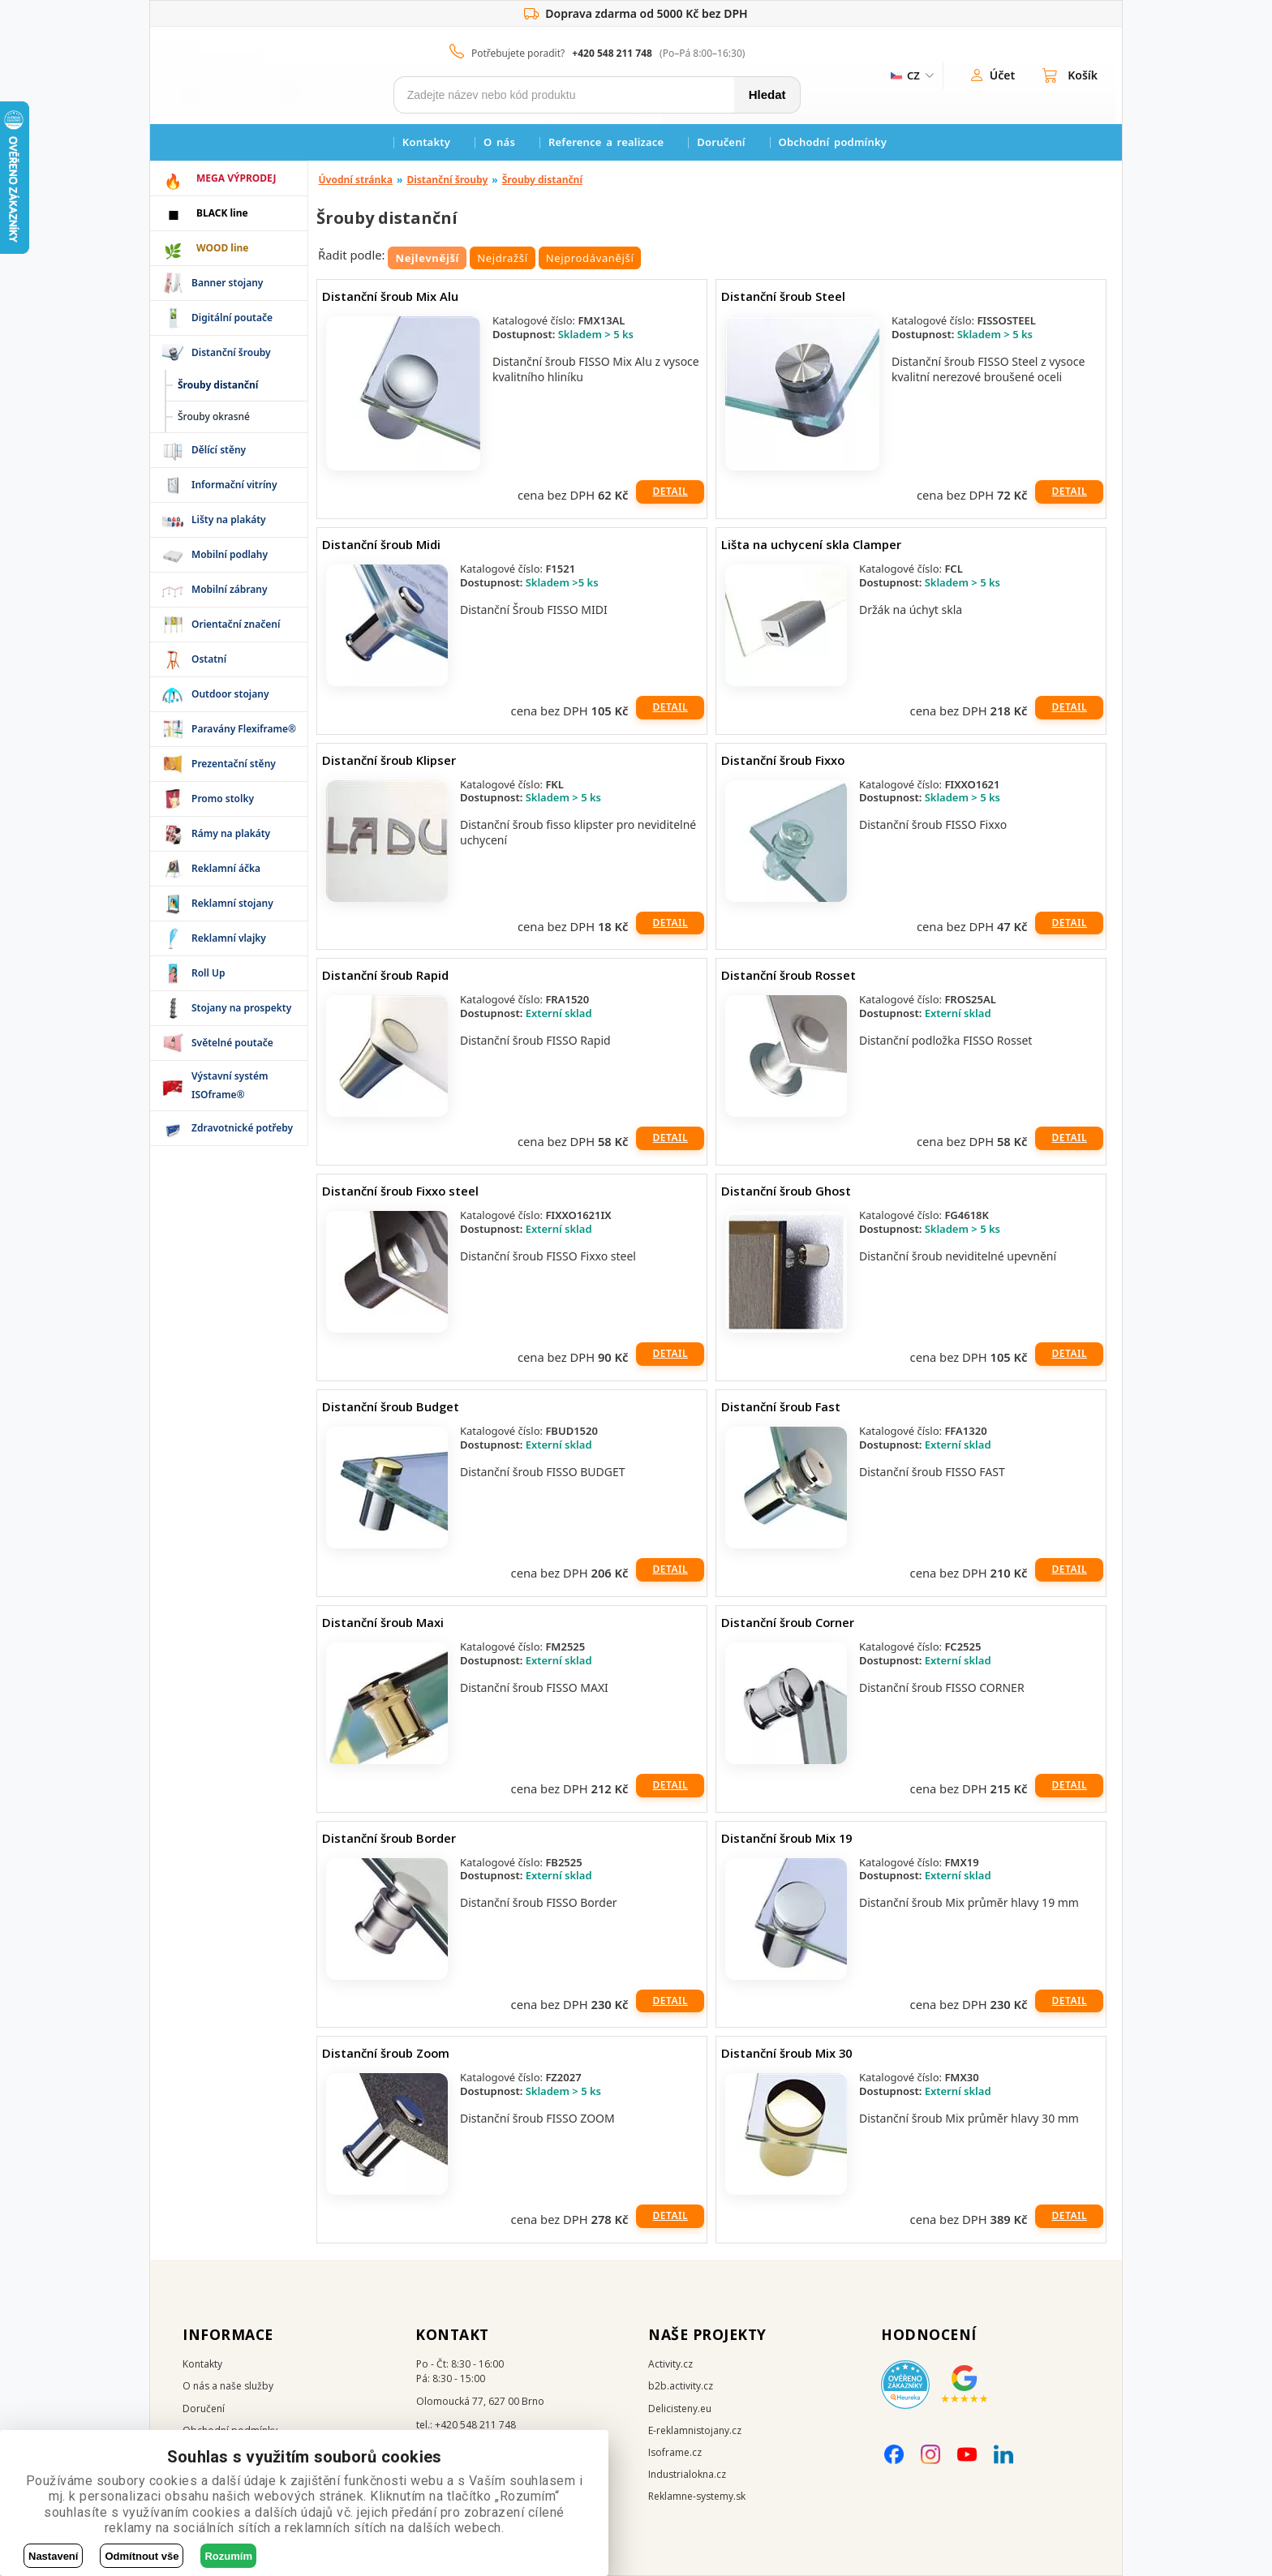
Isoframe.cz (675, 2452)
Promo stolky (222, 798)
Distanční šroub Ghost (786, 1191)
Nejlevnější (427, 258)
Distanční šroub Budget (390, 1406)
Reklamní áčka (225, 868)
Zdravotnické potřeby (242, 1128)
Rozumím (228, 2556)
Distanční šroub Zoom (385, 2053)
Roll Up (208, 973)
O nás (499, 142)
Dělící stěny (218, 450)
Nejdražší (502, 258)
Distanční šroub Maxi (383, 1622)
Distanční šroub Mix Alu (390, 296)
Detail (670, 491)
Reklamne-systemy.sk (697, 2496)
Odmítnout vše (141, 2556)
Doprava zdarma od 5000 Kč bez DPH (635, 14)
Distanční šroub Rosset (788, 975)
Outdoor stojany (230, 694)
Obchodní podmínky (833, 142)
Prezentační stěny (233, 764)
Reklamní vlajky (228, 938)
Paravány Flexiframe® (243, 729)
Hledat (767, 94)
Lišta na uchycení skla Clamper (811, 544)
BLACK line (222, 213)
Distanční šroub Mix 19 (786, 1838)
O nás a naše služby (228, 2386)
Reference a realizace (606, 142)
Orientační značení (235, 624)
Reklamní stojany (232, 903)
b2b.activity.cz (680, 2386)
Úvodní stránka (356, 180)
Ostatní (208, 659)
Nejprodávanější (590, 258)
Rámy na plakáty (230, 833)
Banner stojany (227, 283)
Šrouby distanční (542, 180)
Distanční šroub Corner (787, 1622)
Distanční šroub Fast (780, 1406)
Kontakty (426, 142)
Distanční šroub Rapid (385, 975)
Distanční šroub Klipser (389, 760)
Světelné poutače (232, 1043)
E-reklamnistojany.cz (694, 2430)
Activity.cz (670, 2364)
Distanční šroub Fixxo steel (400, 1191)
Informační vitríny (234, 485)
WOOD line (222, 248)
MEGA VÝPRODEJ (236, 178)
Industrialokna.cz (687, 2474)
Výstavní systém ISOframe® (230, 1085)
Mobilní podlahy (229, 554)
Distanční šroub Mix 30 (786, 2053)
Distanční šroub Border (389, 1838)
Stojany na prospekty (241, 1008)
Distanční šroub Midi (381, 544)
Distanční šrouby (231, 352)
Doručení (721, 142)
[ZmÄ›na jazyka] (911, 75)
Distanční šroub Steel (783, 296)
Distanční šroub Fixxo (782, 760)
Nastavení (53, 2556)
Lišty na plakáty (228, 519)
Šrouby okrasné (214, 416)
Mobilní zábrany (229, 589)
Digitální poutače (232, 317)
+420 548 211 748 (612, 53)
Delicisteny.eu (679, 2408)
